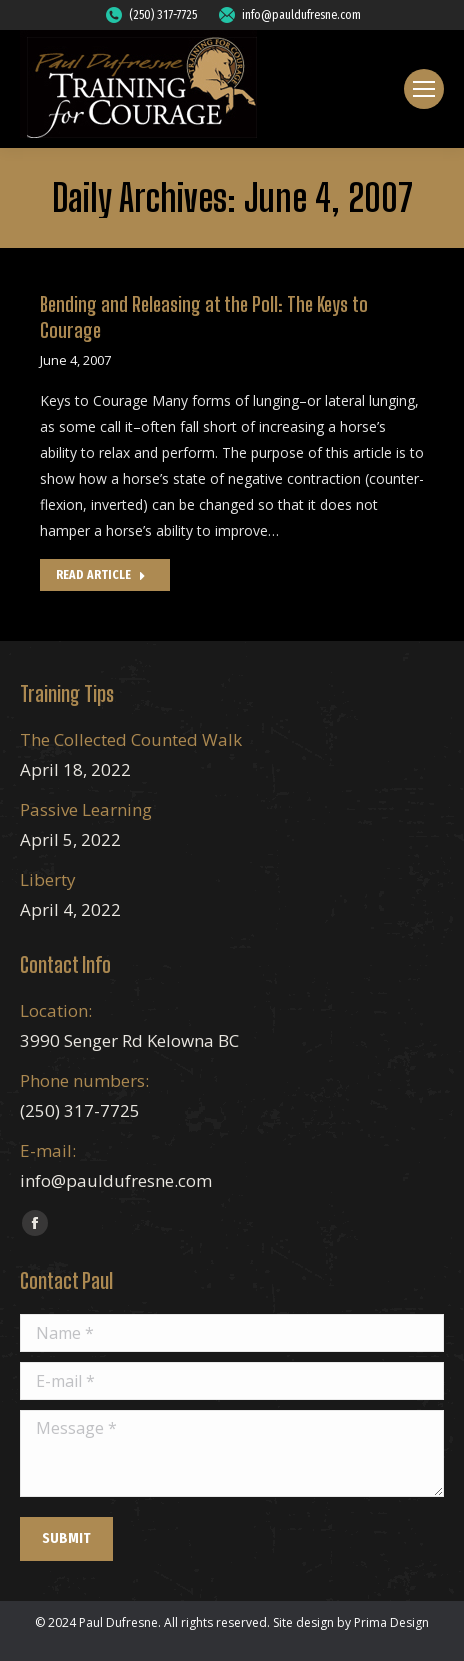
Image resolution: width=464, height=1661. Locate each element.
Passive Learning (86, 809)
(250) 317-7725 (150, 15)
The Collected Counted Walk (131, 739)
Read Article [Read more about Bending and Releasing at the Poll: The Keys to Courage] (101, 575)
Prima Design (391, 1622)
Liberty (48, 879)
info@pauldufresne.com (289, 15)
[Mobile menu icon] (424, 89)
